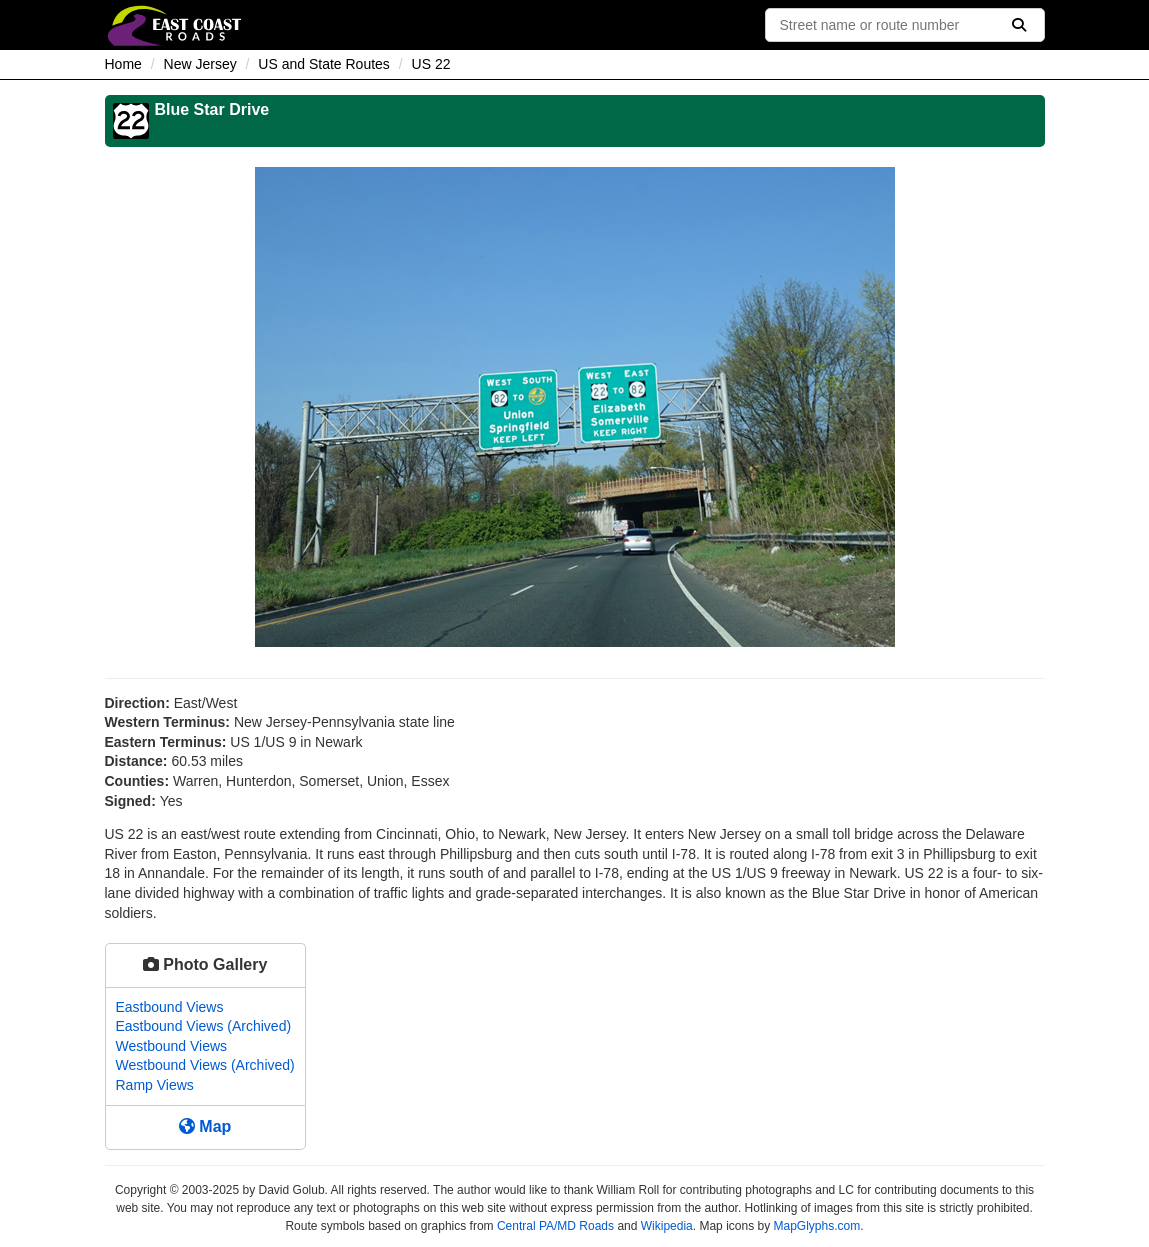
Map (205, 1126)
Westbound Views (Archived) (205, 1065)
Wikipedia (667, 1226)
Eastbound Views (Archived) (204, 1026)
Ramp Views (155, 1085)
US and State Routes (324, 64)
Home (123, 64)
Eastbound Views (170, 1007)
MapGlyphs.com (816, 1226)
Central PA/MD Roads (555, 1226)
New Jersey (200, 64)
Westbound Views (172, 1046)
